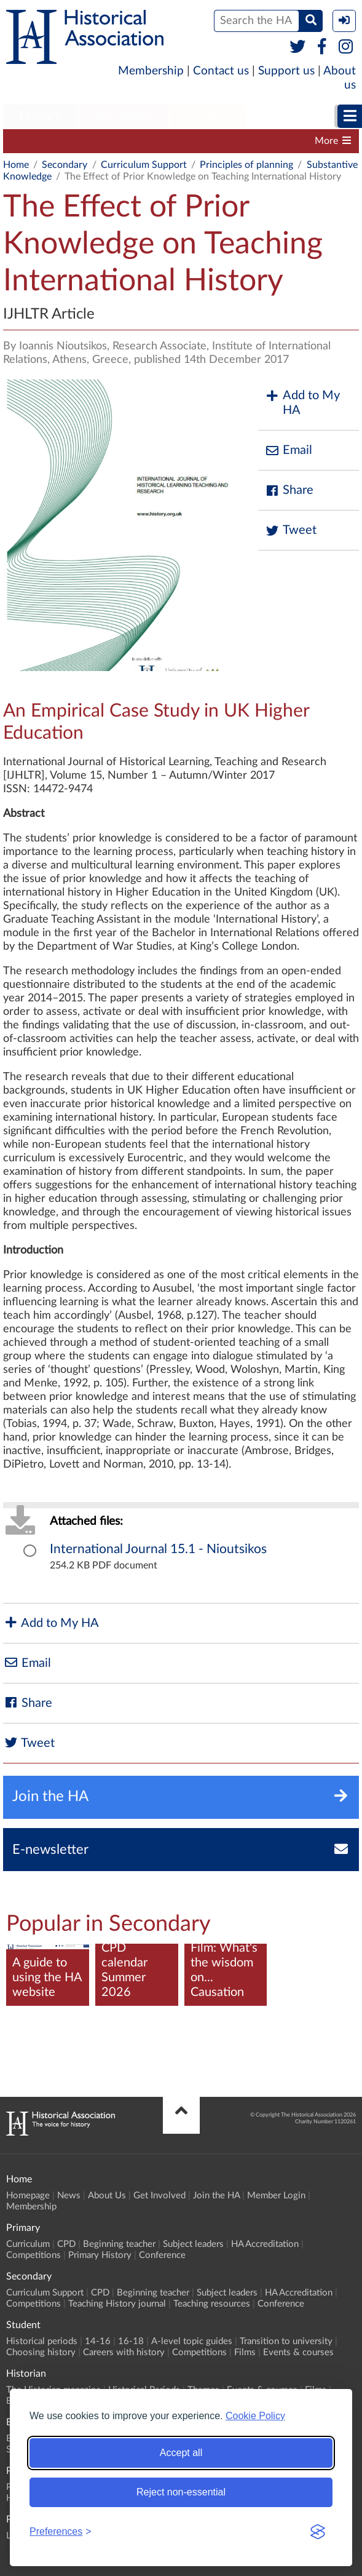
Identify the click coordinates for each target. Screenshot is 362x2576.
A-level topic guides (191, 2341)
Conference (162, 2255)
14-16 (98, 2341)
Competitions (33, 2255)
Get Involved (159, 2195)
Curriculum (28, 2244)
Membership (151, 71)
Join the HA (216, 2195)
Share (288, 490)
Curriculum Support (52, 141)
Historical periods (41, 2341)
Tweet (290, 530)
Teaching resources (211, 2303)
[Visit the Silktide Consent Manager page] (317, 2531)
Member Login (276, 2195)
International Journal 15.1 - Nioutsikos (158, 1549)
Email (288, 450)
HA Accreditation (265, 2244)
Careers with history (124, 2352)
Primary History (100, 2255)
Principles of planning (246, 165)
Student (207, 116)
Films (245, 2352)
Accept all (181, 2452)
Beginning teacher (191, 141)
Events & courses (298, 2352)
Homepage (28, 2195)
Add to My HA (302, 402)
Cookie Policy (255, 2416)
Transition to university (286, 2341)
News (69, 2195)
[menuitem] (40, 117)
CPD (124, 141)
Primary (40, 116)
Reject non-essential (181, 2492)
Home (16, 165)
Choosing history (41, 2352)
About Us (107, 2195)
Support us (286, 71)
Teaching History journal (117, 2303)
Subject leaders (193, 2244)
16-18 (131, 2341)
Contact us (221, 71)
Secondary (123, 116)
